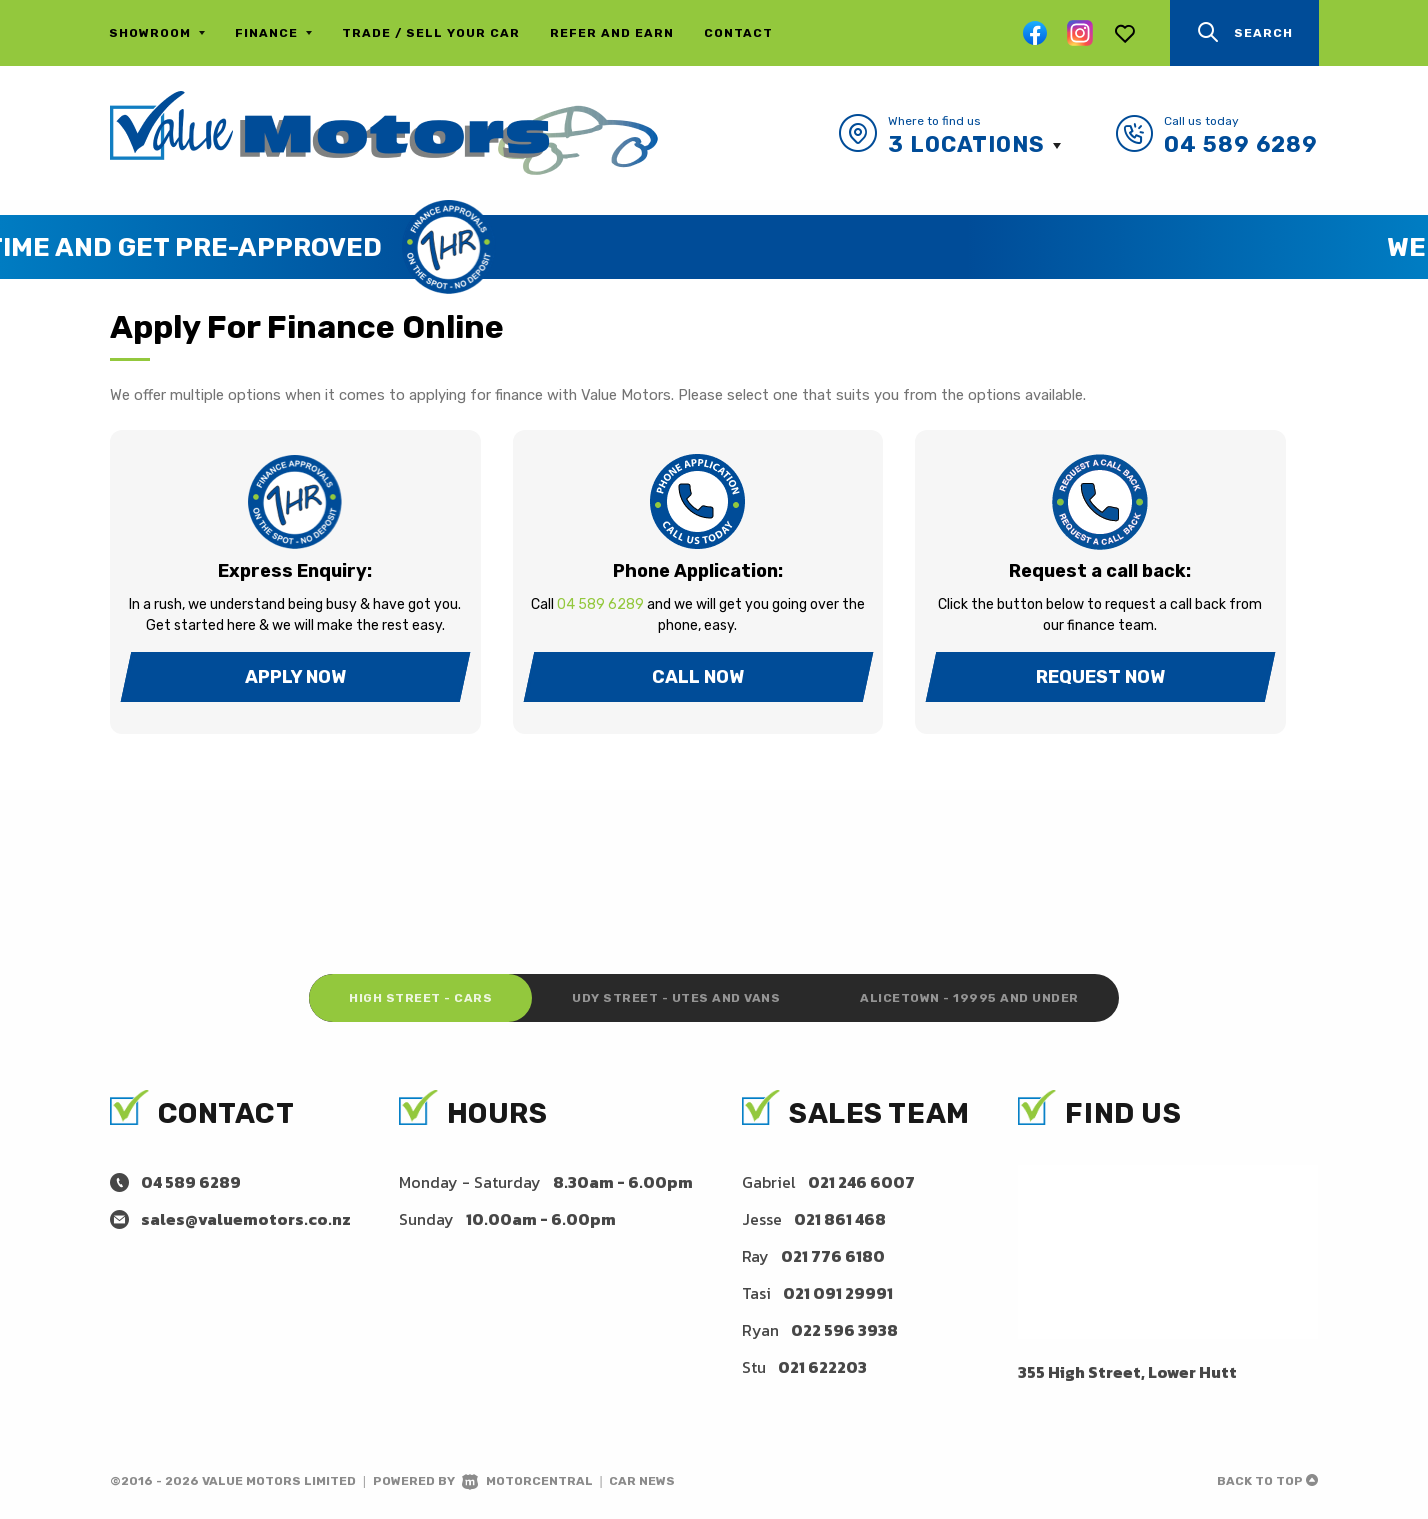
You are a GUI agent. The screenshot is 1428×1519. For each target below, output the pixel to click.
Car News (642, 1481)
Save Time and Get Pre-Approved (657, 247)
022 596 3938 (844, 1330)
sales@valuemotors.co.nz (246, 1219)
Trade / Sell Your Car (431, 33)
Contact (738, 33)
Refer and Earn (612, 33)
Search (1244, 32)
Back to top (1267, 1481)
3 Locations (966, 144)
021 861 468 (840, 1219)
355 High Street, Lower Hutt (1127, 1372)
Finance (273, 33)
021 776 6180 (833, 1256)
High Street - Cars (420, 998)
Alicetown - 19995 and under (969, 998)
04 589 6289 (1241, 144)
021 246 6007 (861, 1182)
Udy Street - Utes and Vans (676, 998)
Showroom (157, 33)
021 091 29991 (838, 1293)
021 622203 (822, 1367)
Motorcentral (527, 1481)
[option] (714, 247)
